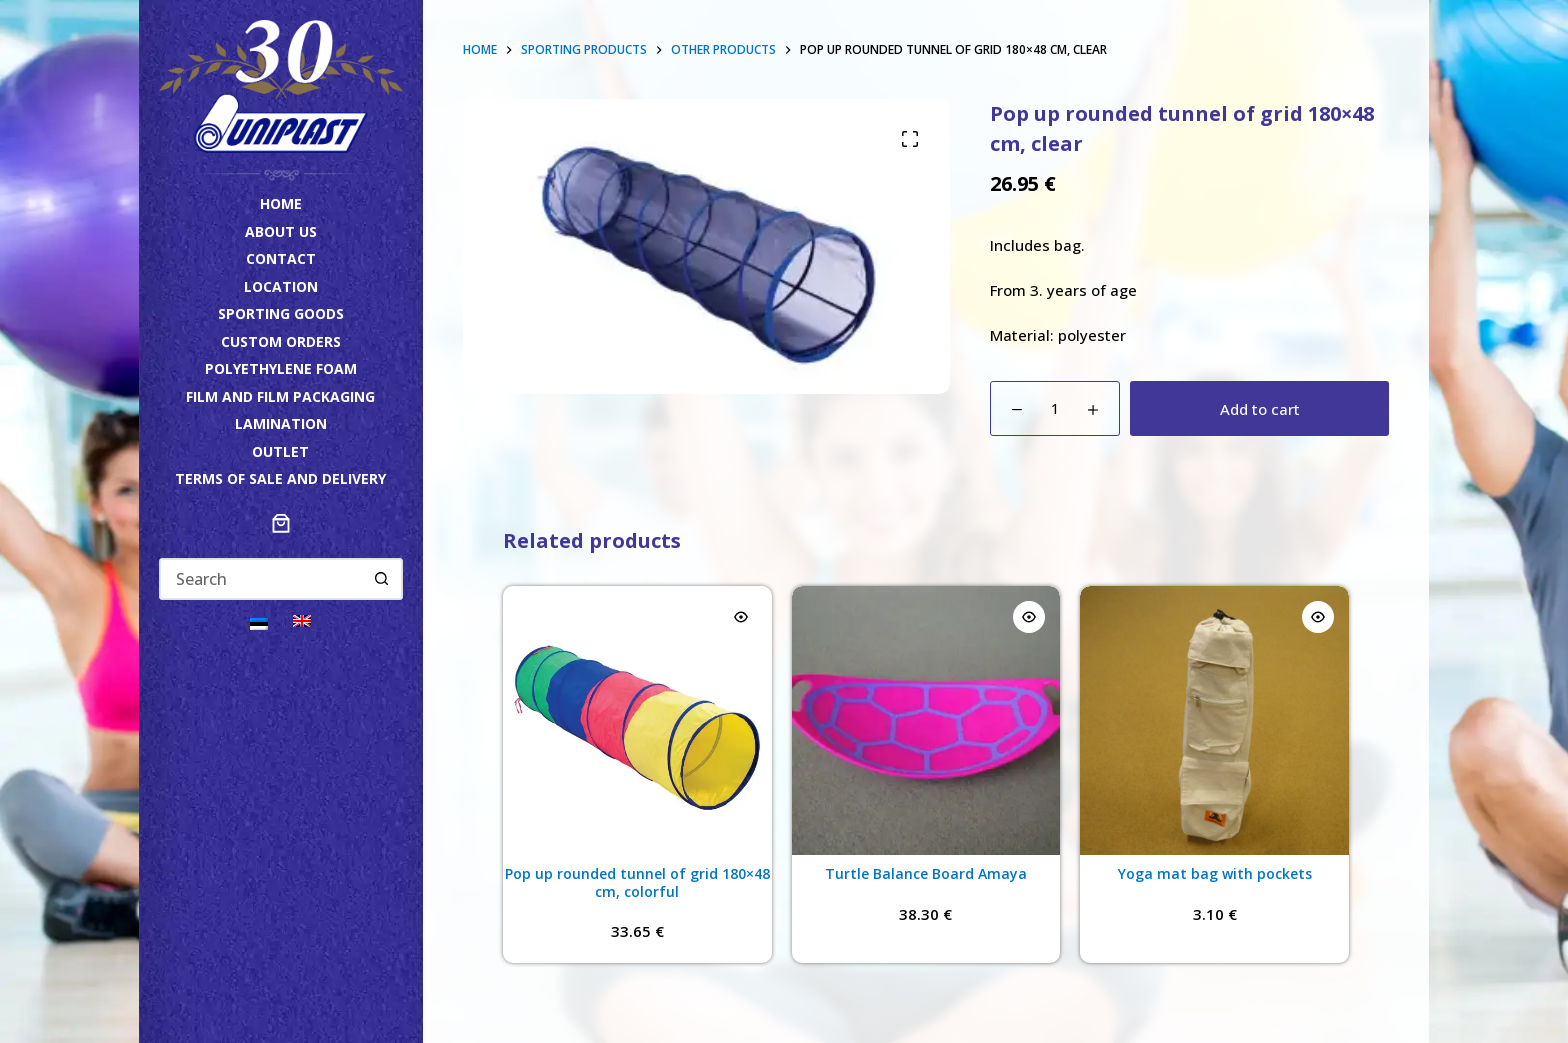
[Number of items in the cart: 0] (281, 523)
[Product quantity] (1055, 408)
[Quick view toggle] (741, 617)
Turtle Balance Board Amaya (926, 873)
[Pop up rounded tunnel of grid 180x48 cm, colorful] (637, 720)
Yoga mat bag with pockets (1215, 873)
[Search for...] (261, 579)
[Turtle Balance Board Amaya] (926, 720)
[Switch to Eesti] (259, 622)
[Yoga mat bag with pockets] (1214, 720)
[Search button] (382, 579)
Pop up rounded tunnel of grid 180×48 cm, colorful (637, 882)
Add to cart (1260, 409)
